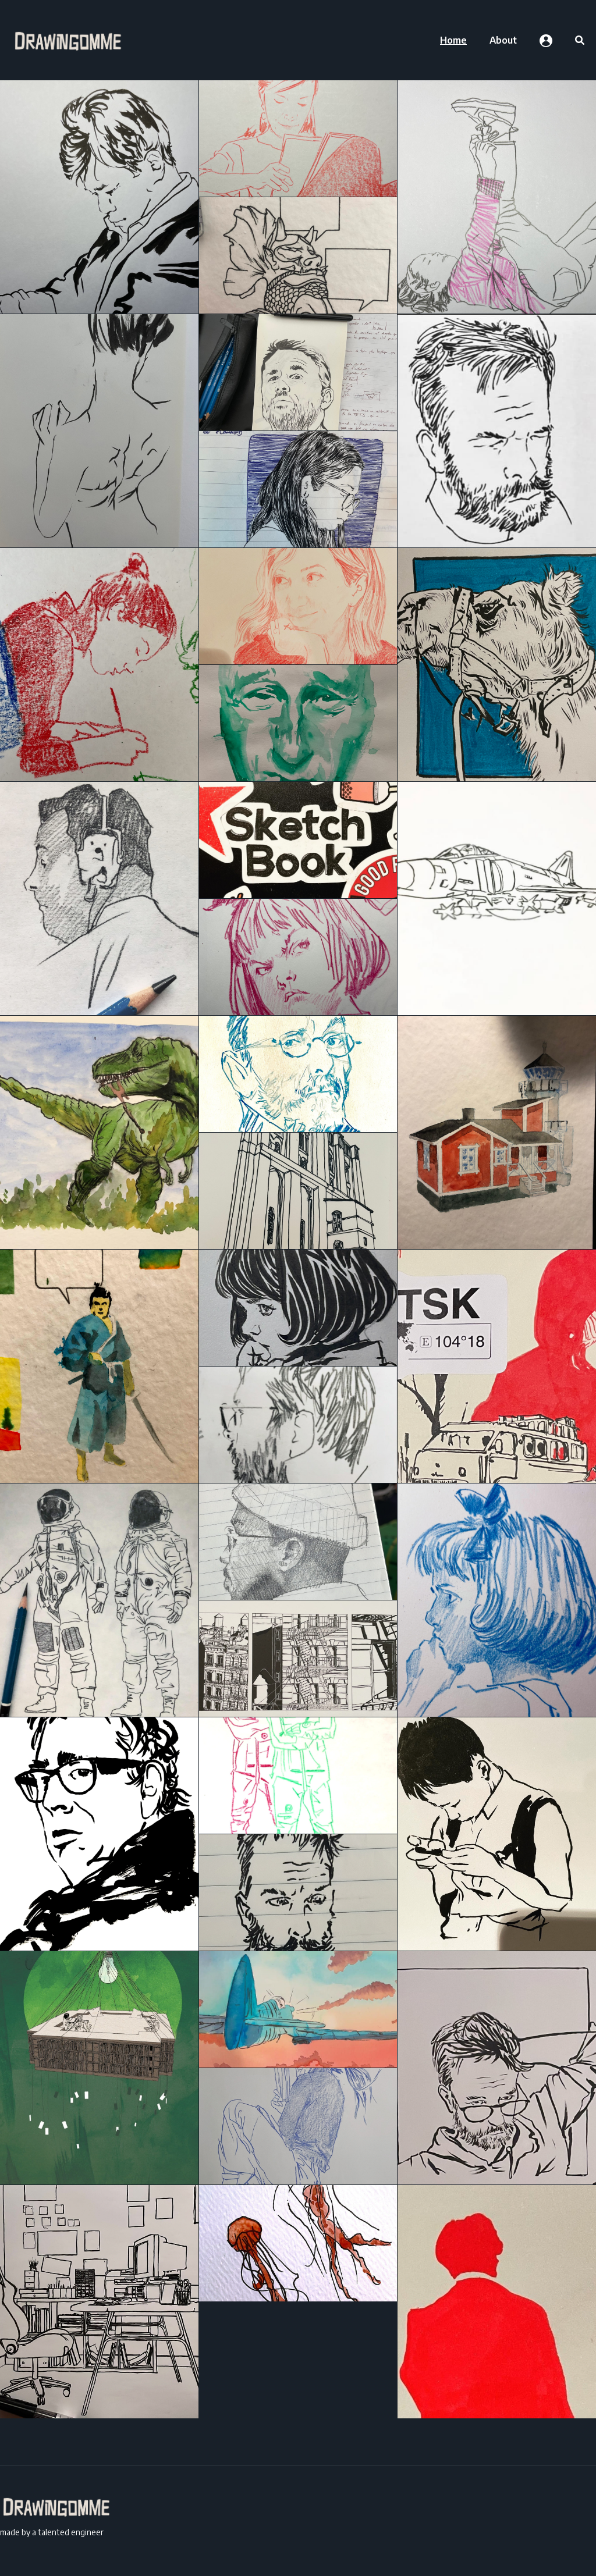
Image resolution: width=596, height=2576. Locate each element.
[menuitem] (453, 40)
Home (453, 40)
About (503, 40)
